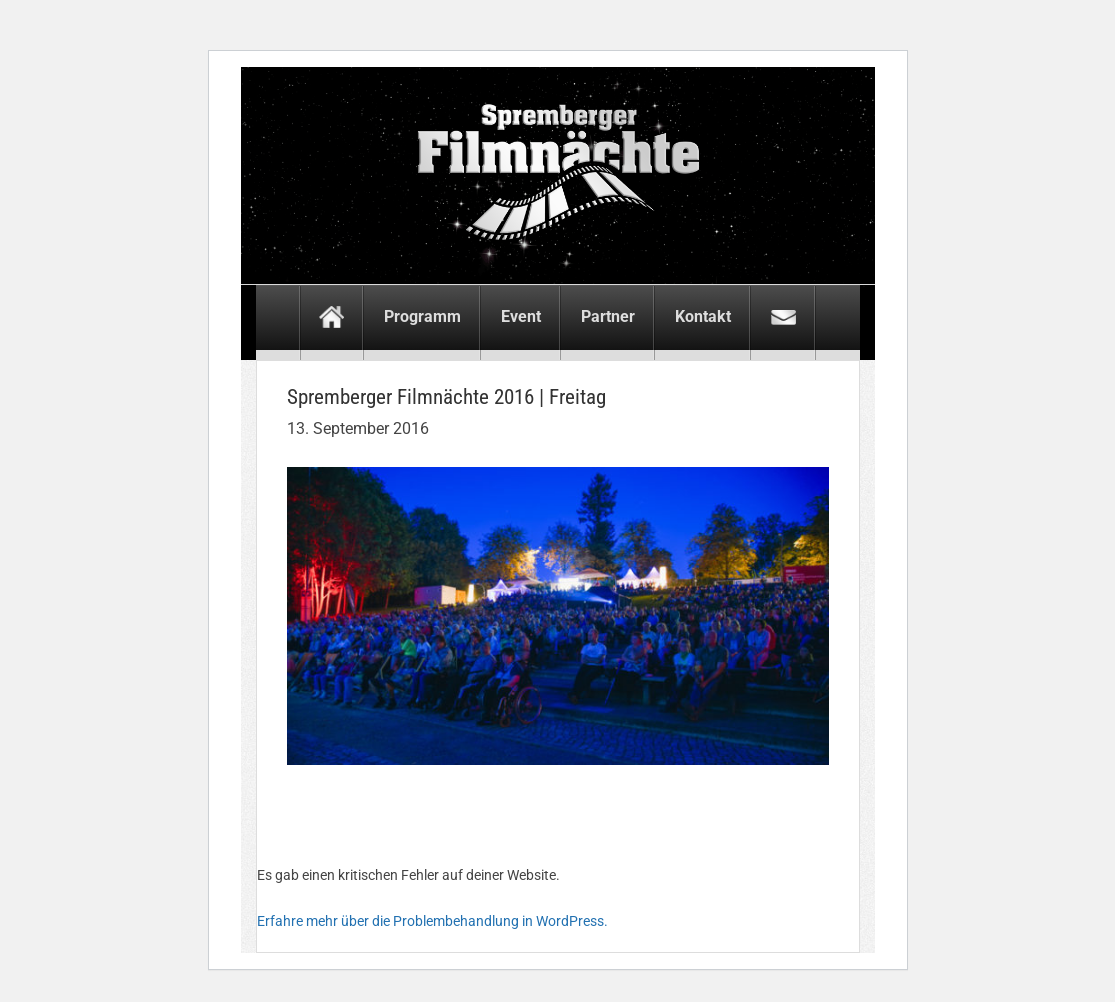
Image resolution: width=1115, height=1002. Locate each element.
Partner (608, 316)
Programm (422, 316)
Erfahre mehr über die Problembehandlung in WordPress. (432, 921)
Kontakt (703, 316)
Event (521, 316)
